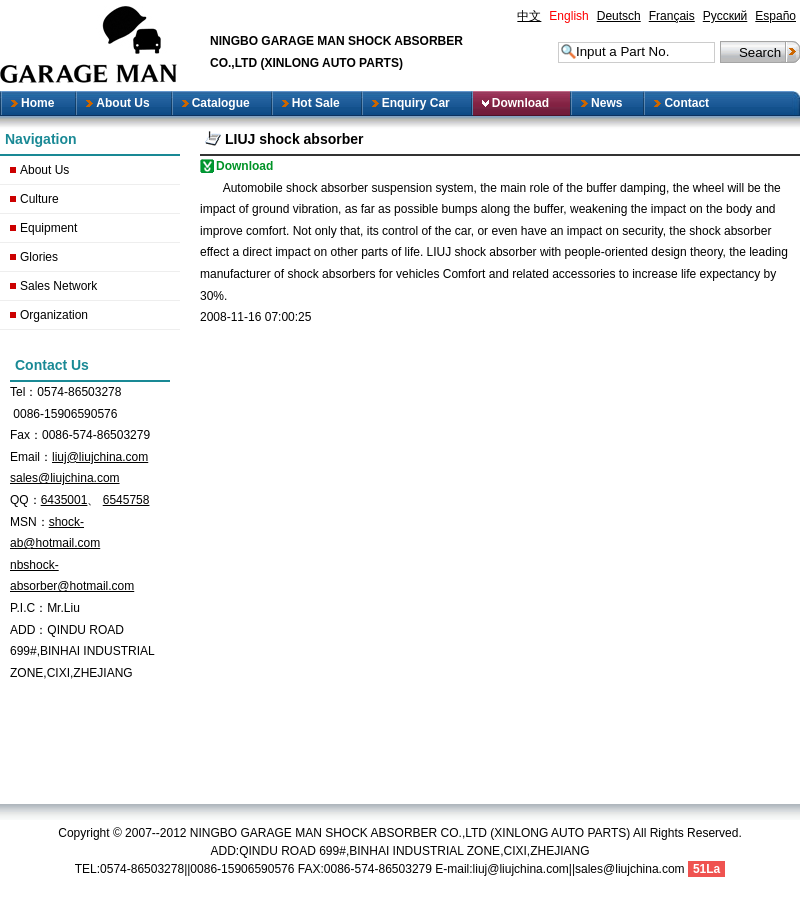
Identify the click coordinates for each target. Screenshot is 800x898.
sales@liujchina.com (65, 478)
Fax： (26, 435)
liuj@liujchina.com (100, 457)
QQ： (25, 500)
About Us (44, 170)
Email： (31, 457)
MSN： (29, 522)
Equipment (48, 228)
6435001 (64, 500)
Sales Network (58, 286)
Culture (39, 199)
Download (244, 166)
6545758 (126, 500)
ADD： (28, 630)
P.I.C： (28, 608)
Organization (54, 315)
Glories (39, 257)
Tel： (23, 392)
